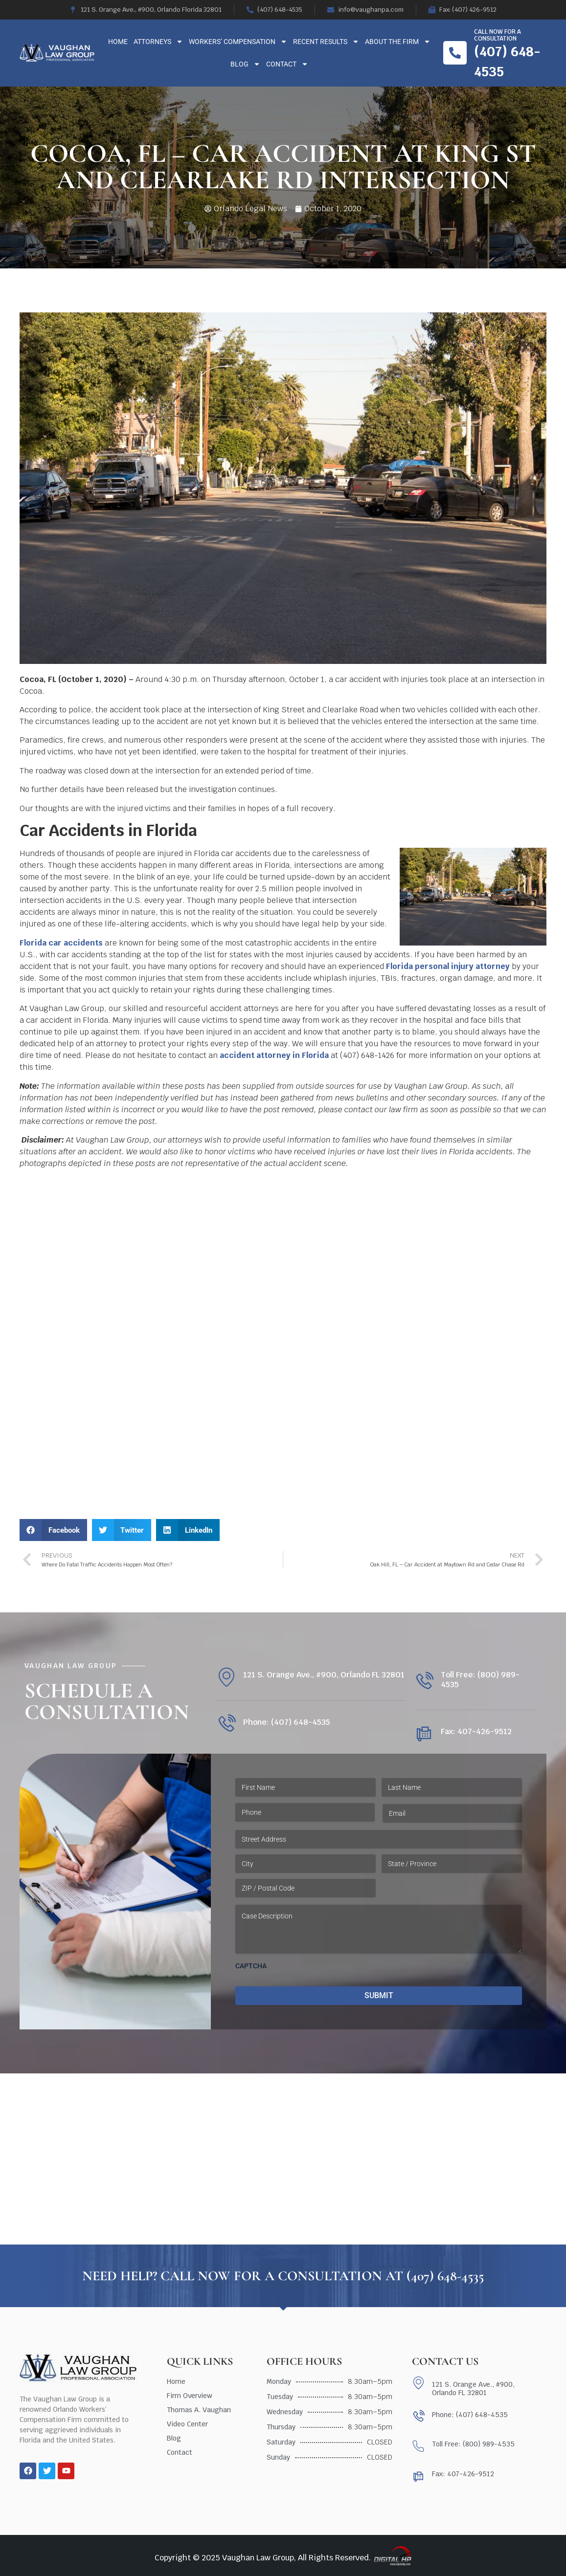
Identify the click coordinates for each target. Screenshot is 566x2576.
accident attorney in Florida (274, 1055)
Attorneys (158, 41)
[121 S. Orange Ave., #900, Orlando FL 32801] (226, 1677)
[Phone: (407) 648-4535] (226, 1724)
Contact (287, 64)
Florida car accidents (61, 943)
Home (118, 41)
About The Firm (397, 41)
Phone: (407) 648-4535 (286, 1722)
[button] (53, 1530)
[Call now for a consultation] (455, 53)
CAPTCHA (251, 1966)
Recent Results (326, 41)
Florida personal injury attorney (448, 966)
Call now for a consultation (497, 35)
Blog (245, 64)
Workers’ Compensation (238, 41)
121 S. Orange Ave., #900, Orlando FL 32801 (324, 1675)
